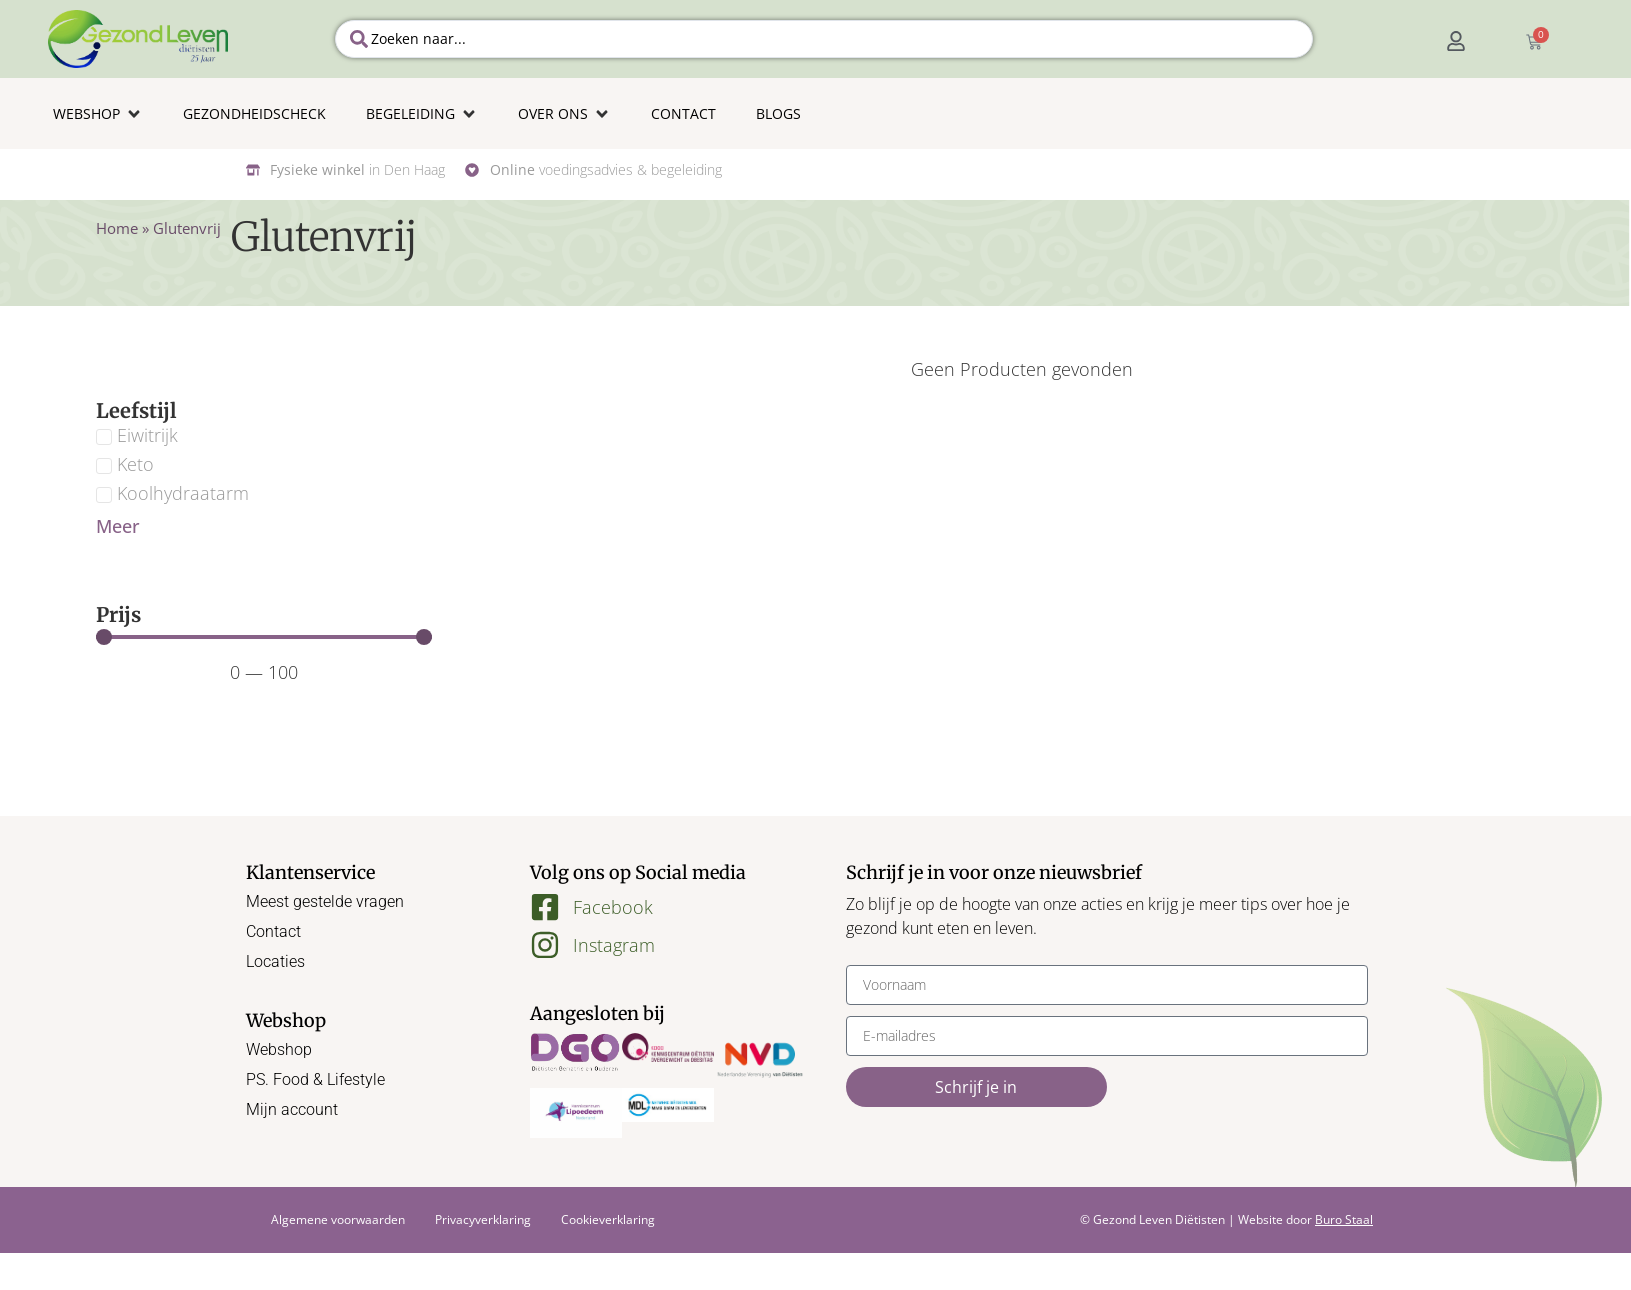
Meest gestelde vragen (325, 901)
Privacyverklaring (483, 1219)
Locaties (275, 961)
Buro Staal (1344, 1219)
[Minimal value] (264, 637)
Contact (273, 931)
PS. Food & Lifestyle (315, 1079)
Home (117, 228)
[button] (98, 113)
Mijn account (292, 1109)
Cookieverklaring (608, 1219)
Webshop (279, 1049)
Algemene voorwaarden (338, 1219)
